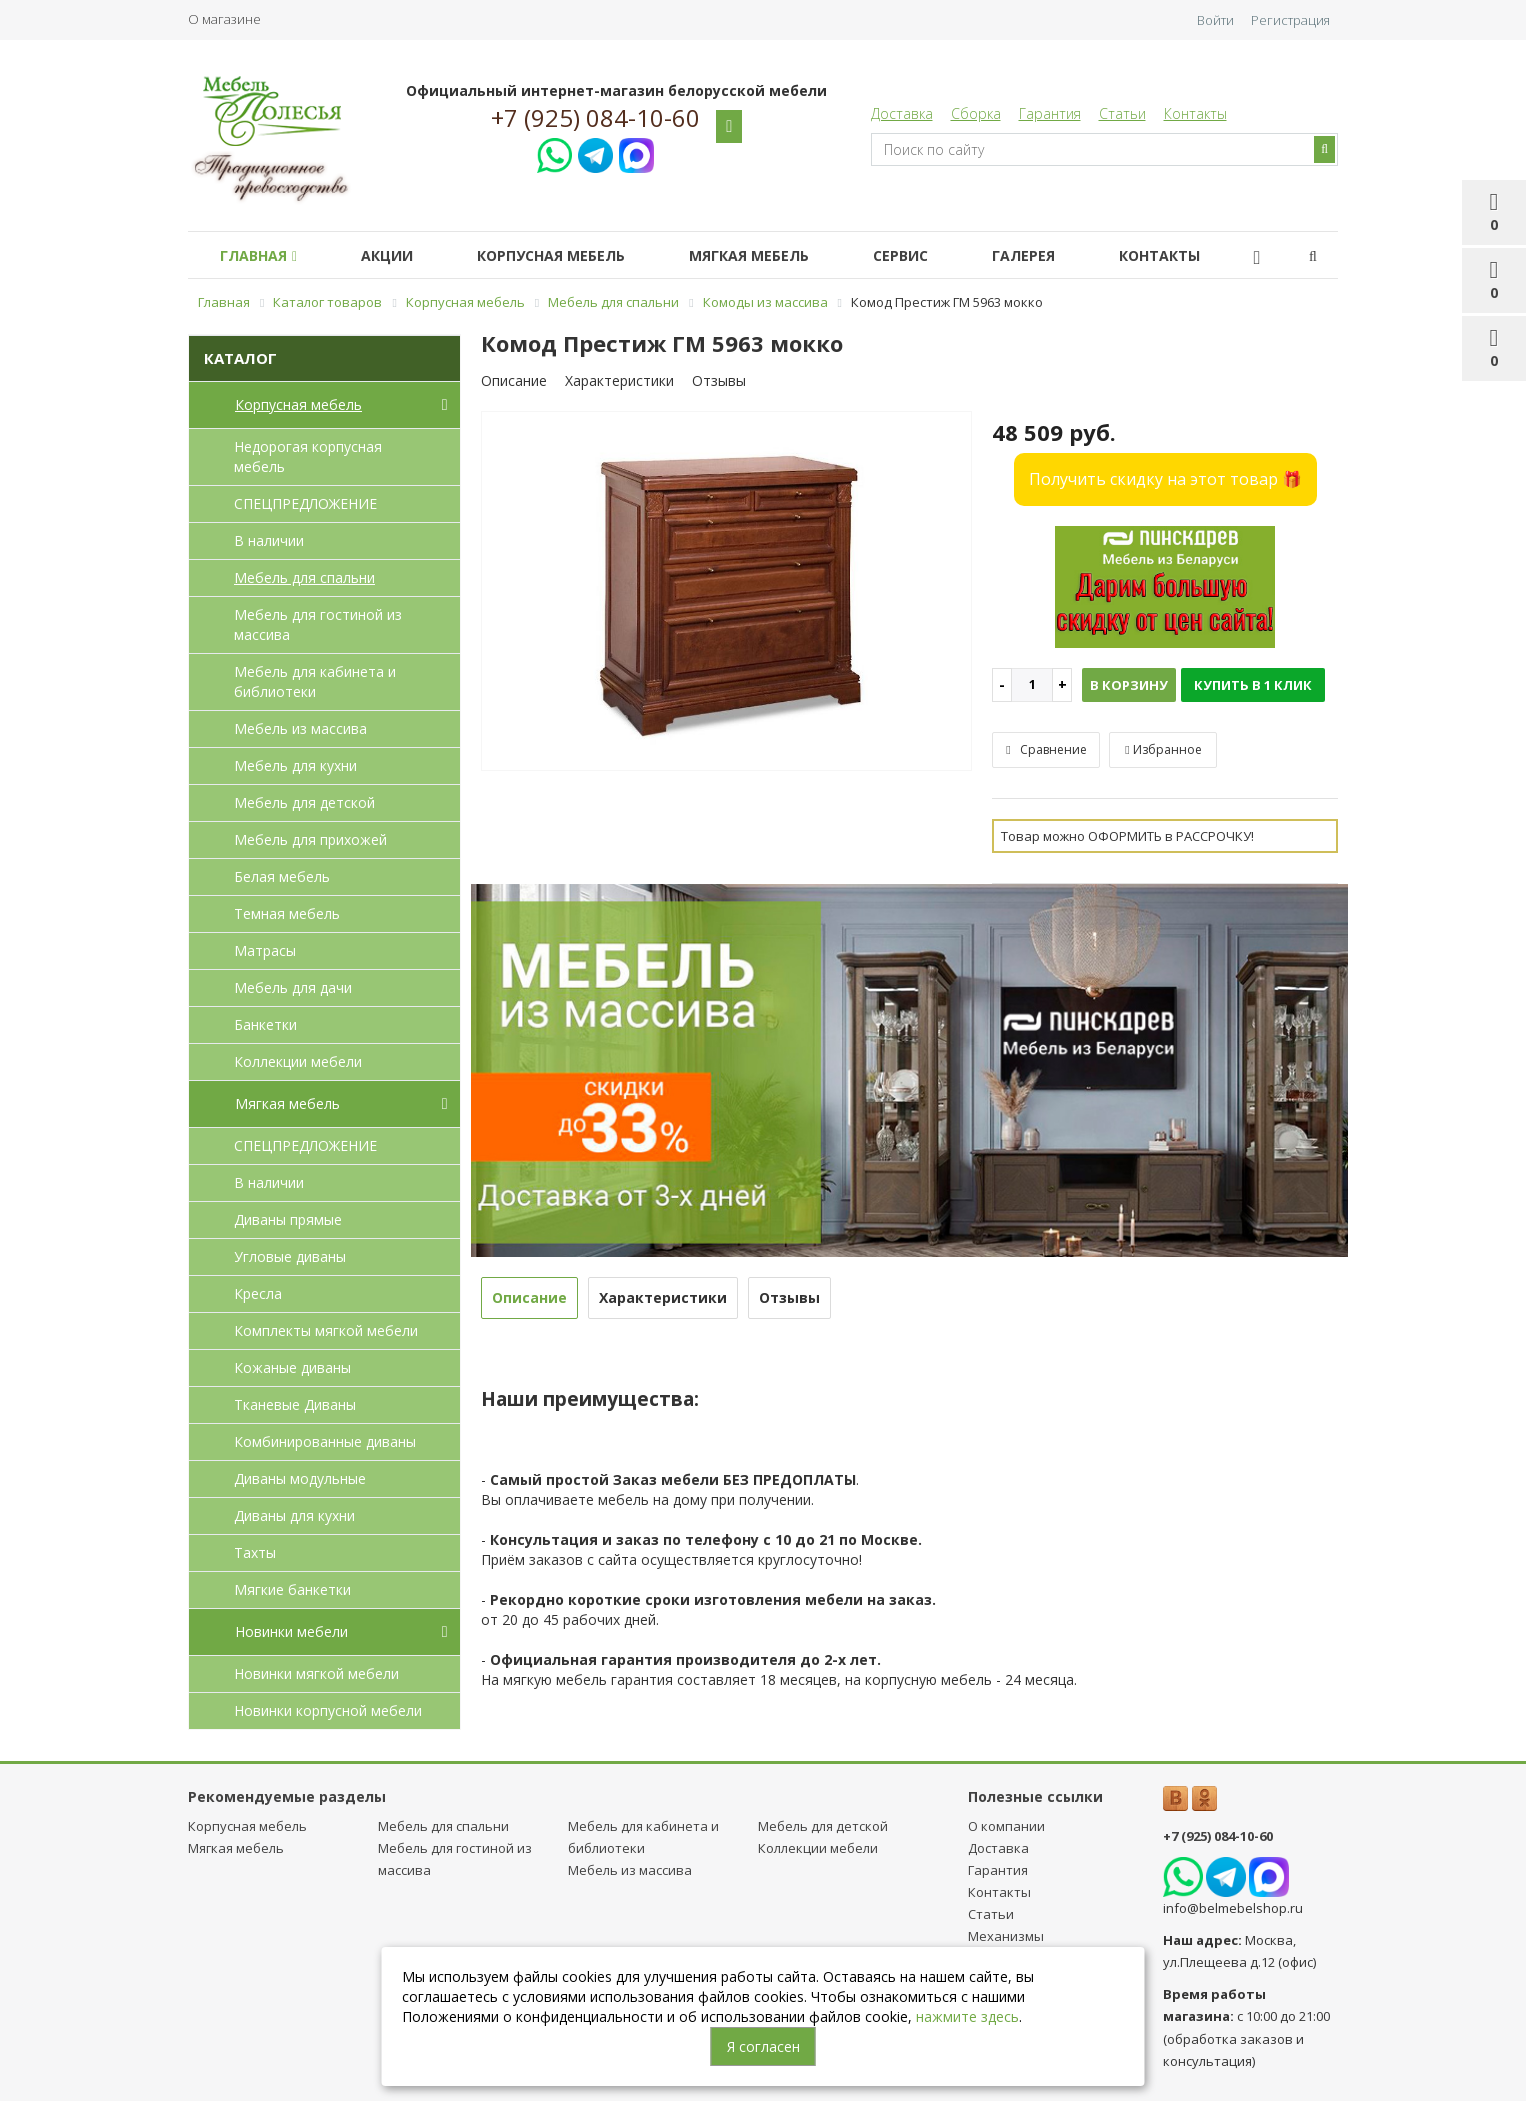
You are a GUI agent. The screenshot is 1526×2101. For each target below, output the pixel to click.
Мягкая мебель (777, 255)
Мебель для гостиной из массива (318, 624)
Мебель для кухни (295, 765)
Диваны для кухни (294, 1515)
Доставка (902, 113)
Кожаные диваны (292, 1367)
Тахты (255, 1552)
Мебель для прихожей (310, 839)
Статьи (1122, 113)
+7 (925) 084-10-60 (595, 118)
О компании (1006, 1826)
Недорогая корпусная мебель (308, 456)
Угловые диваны (290, 1256)
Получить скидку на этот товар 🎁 (1165, 479)
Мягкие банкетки (292, 1589)
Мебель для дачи (293, 987)
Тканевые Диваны (295, 1404)
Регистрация (1290, 20)
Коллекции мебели (298, 1061)
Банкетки (265, 1024)
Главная (262, 255)
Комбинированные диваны (325, 1441)
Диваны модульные (300, 1478)
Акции (399, 255)
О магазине (224, 19)
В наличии (269, 540)
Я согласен (763, 2046)
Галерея (1067, 255)
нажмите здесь (967, 2016)
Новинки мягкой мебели (316, 1673)
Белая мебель (282, 876)
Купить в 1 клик (1253, 685)
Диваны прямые (288, 1219)
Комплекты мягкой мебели (326, 1330)
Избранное (1163, 749)
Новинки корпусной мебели (328, 1710)
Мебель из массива (300, 728)
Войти (1215, 20)
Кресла (258, 1293)
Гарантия (1050, 113)
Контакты (1195, 113)
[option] (727, 592)
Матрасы (265, 950)
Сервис (936, 255)
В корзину (1129, 685)
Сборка (976, 113)
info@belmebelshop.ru (1233, 1908)
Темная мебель (287, 913)
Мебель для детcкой (304, 802)
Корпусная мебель (571, 255)
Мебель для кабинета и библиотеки (315, 681)
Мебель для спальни (304, 577)
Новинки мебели (345, 1632)
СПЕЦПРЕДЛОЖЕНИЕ (305, 503)
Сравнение (1046, 749)
